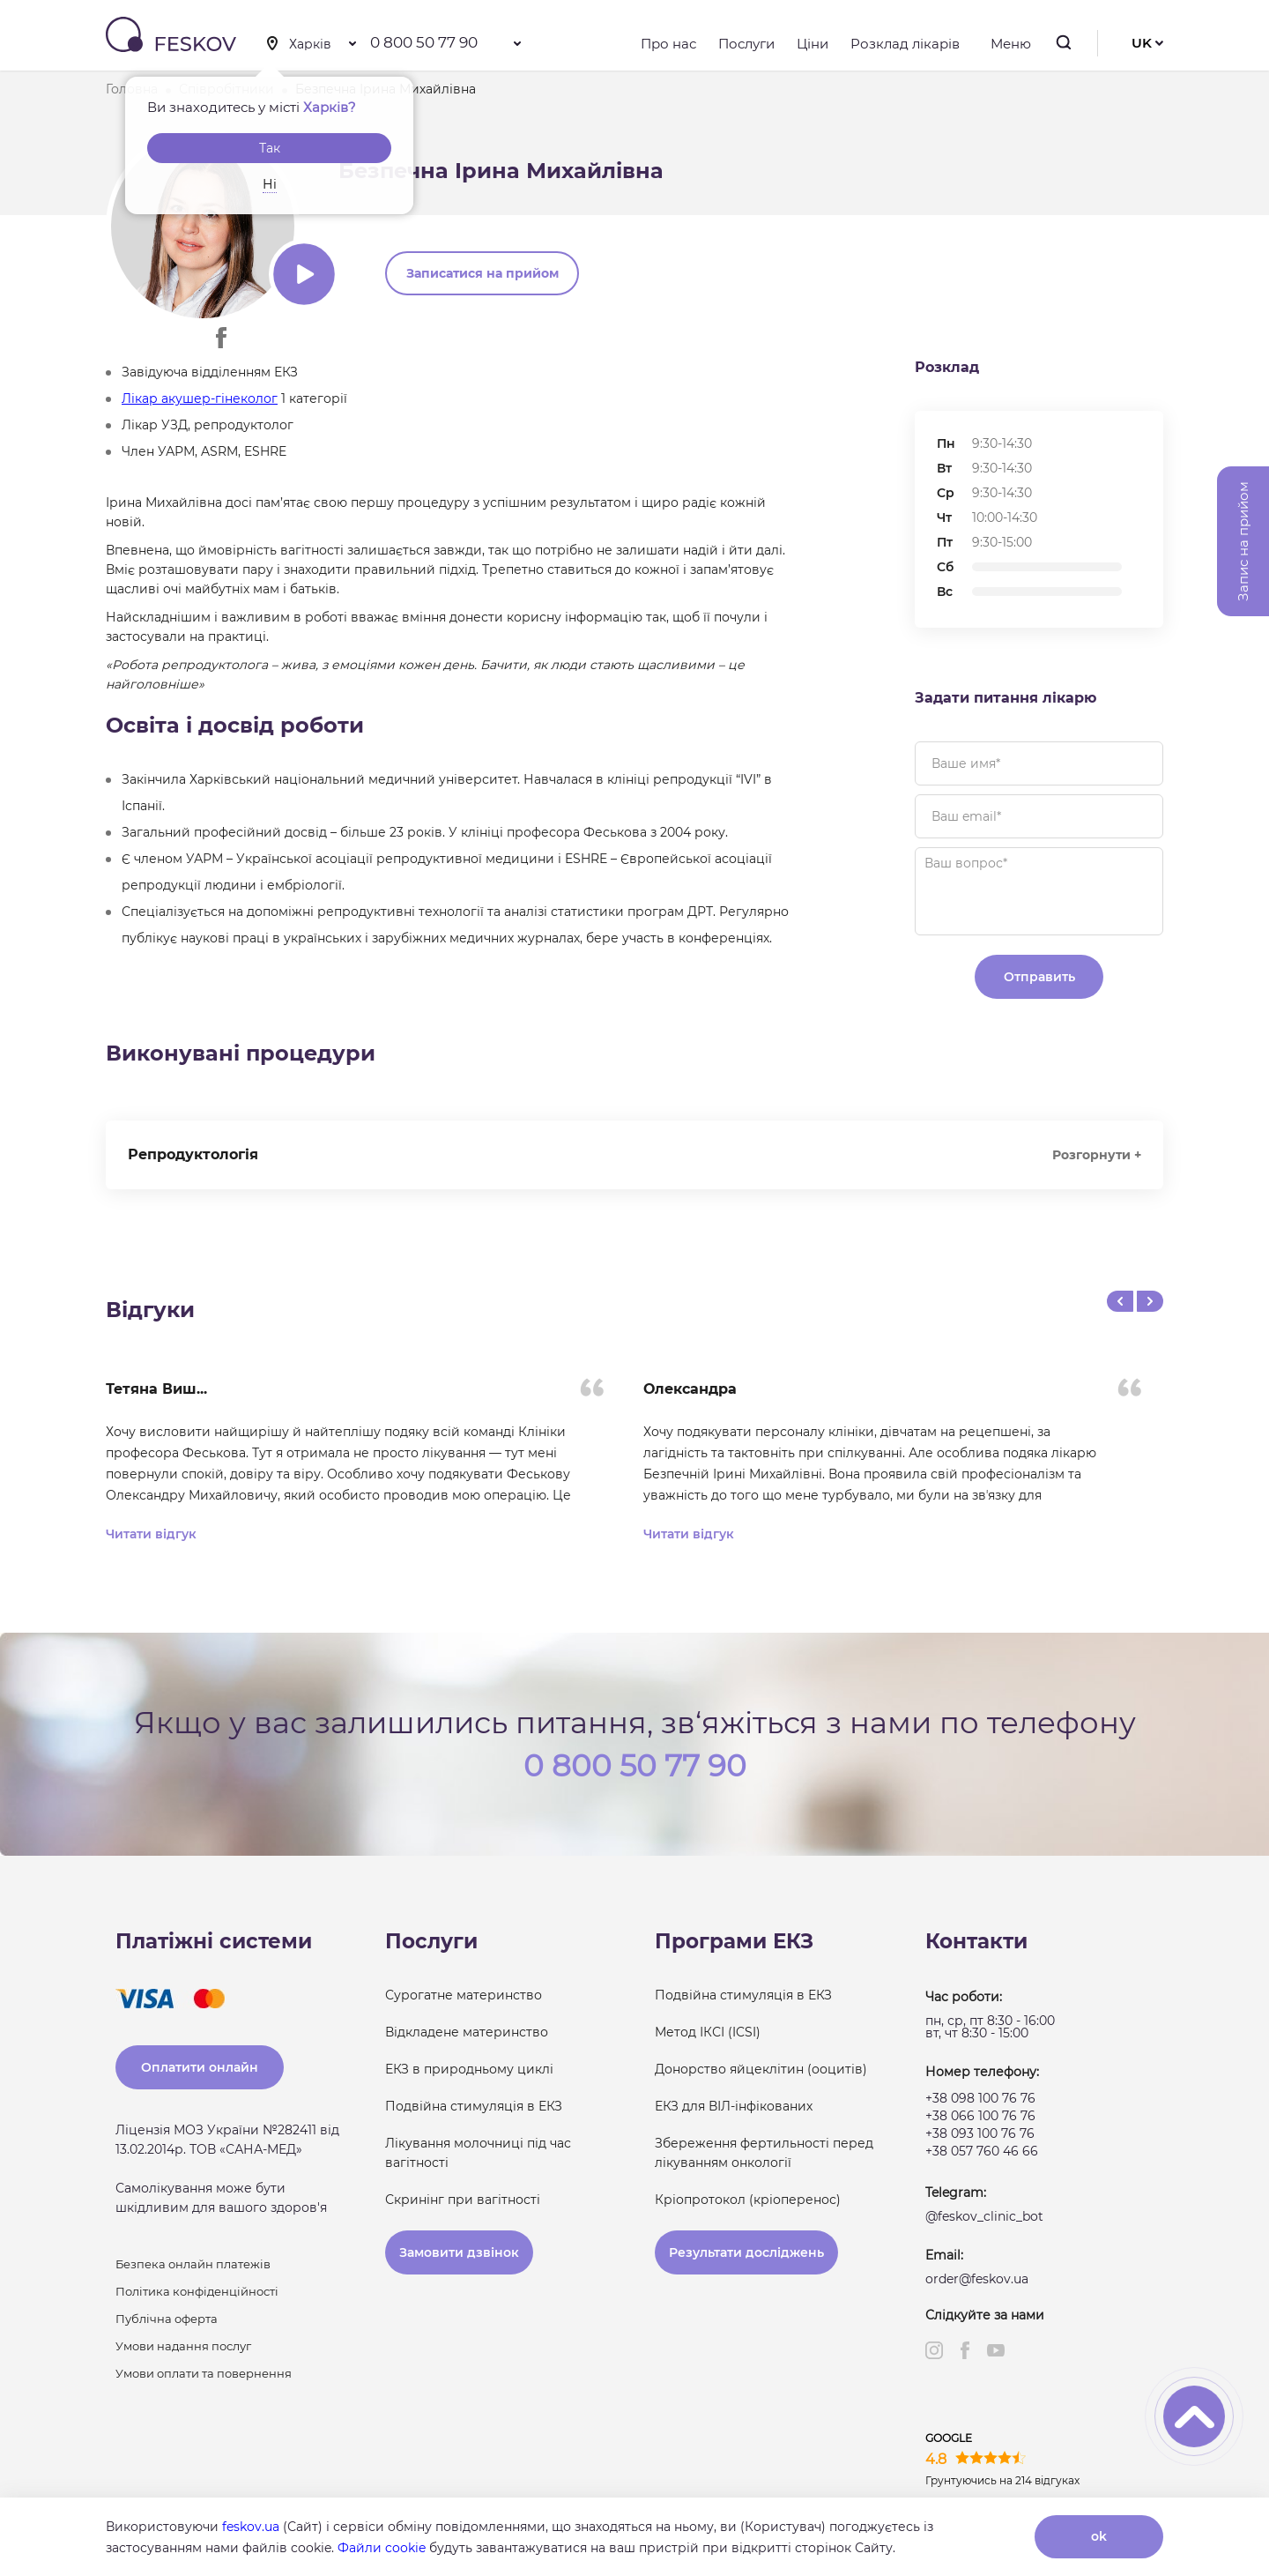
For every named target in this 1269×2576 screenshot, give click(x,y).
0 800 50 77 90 (424, 42)
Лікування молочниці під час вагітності (478, 2152)
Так (269, 148)
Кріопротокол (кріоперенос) (748, 2199)
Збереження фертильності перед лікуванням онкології (764, 2152)
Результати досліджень (746, 2252)
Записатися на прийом (482, 273)
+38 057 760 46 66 (981, 2151)
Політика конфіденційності (196, 2291)
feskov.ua (250, 2527)
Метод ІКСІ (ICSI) (708, 2032)
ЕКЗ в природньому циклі (469, 2069)
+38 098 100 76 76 (980, 2098)
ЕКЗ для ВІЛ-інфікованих (734, 2106)
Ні (270, 184)
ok (1099, 2536)
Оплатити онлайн (199, 2067)
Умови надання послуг (183, 2346)
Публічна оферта (166, 2319)
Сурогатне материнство (463, 1995)
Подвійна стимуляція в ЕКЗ (473, 2106)
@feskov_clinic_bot (984, 2216)
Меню (1006, 43)
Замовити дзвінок (459, 2252)
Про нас (668, 43)
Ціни (812, 43)
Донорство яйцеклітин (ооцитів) (761, 2069)
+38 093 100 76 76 (980, 2133)
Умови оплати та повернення (203, 2373)
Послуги (746, 43)
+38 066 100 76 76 (980, 2116)
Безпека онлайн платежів (193, 2264)
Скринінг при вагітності (462, 2199)
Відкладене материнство (466, 2032)
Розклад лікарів (905, 43)
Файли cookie (382, 2548)
